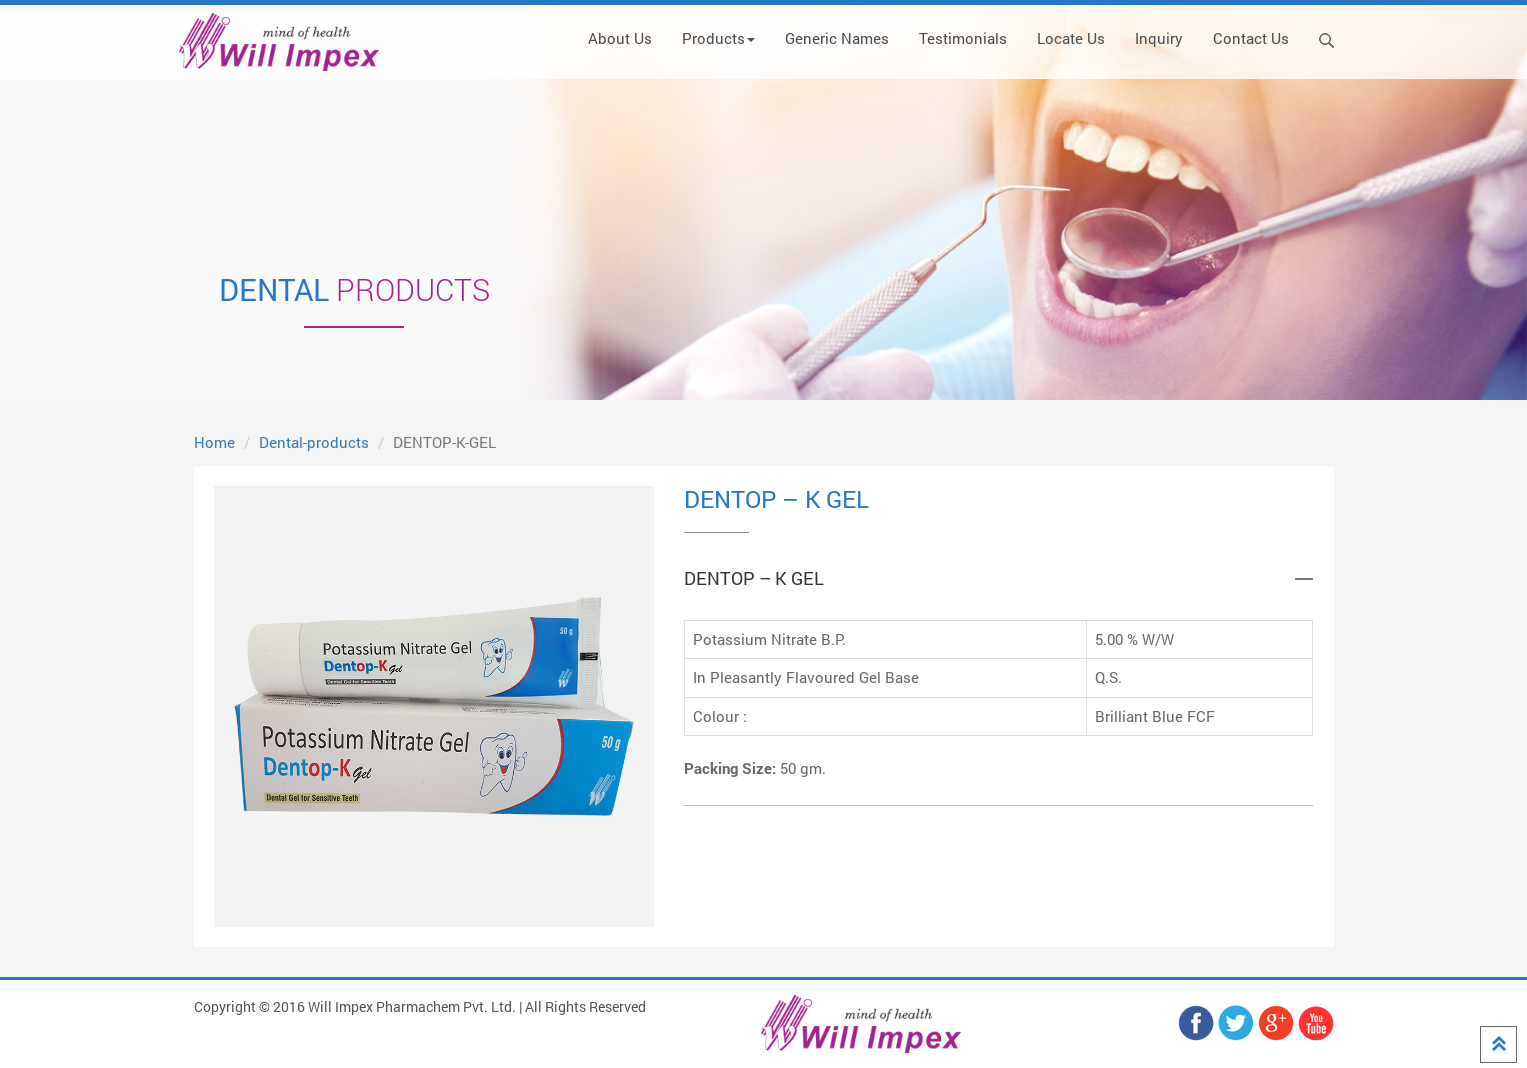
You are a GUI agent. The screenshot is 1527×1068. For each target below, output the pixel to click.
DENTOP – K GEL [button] (754, 579)
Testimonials (963, 38)
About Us (620, 38)
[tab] (998, 579)
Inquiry (1159, 38)
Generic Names (837, 38)
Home (214, 442)
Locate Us (1071, 38)
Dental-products (314, 442)
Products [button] (718, 38)
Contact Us (1251, 38)
